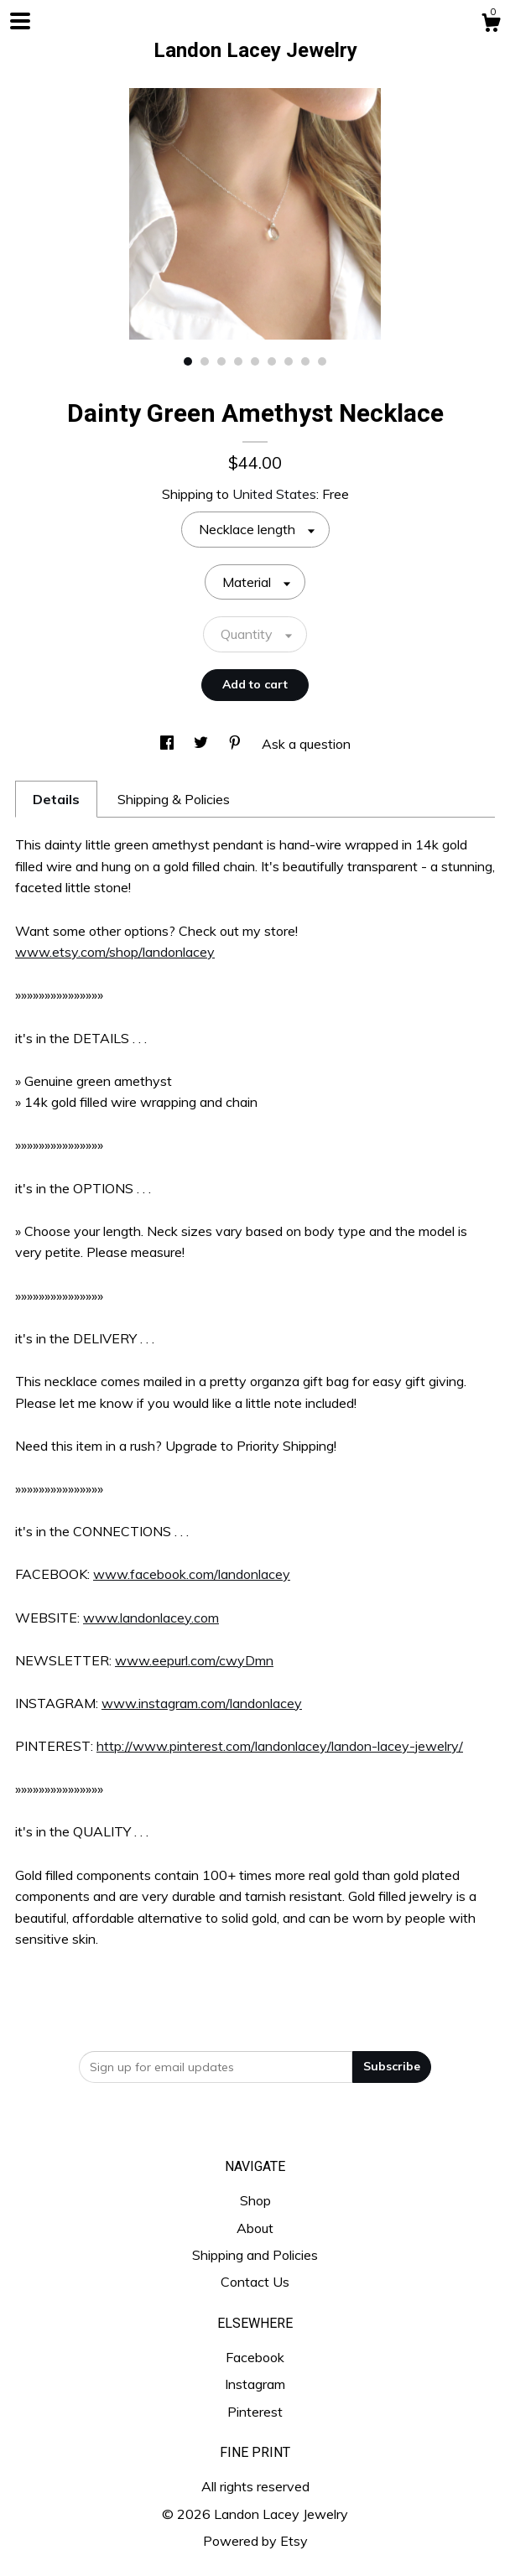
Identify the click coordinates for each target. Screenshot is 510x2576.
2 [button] (204, 361)
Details (56, 799)
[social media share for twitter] (202, 743)
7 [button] (288, 361)
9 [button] (322, 361)
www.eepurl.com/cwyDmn (194, 1660)
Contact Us (255, 2281)
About (255, 2228)
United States (274, 494)
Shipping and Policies (255, 2254)
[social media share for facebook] (168, 743)
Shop (255, 2200)
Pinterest (255, 2411)
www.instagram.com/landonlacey (201, 1703)
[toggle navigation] (20, 21)
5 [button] (255, 361)
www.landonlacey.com (151, 1617)
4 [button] (238, 361)
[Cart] (490, 25)
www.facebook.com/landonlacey (191, 1574)
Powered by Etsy (255, 2540)
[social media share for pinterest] (236, 743)
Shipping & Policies (173, 799)
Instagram (255, 2384)
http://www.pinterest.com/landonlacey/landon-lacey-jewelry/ (279, 1745)
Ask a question (306, 743)
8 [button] (305, 361)
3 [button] (221, 361)
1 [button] (188, 361)
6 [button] (272, 361)
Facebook (255, 2357)
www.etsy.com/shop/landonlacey (115, 951)
